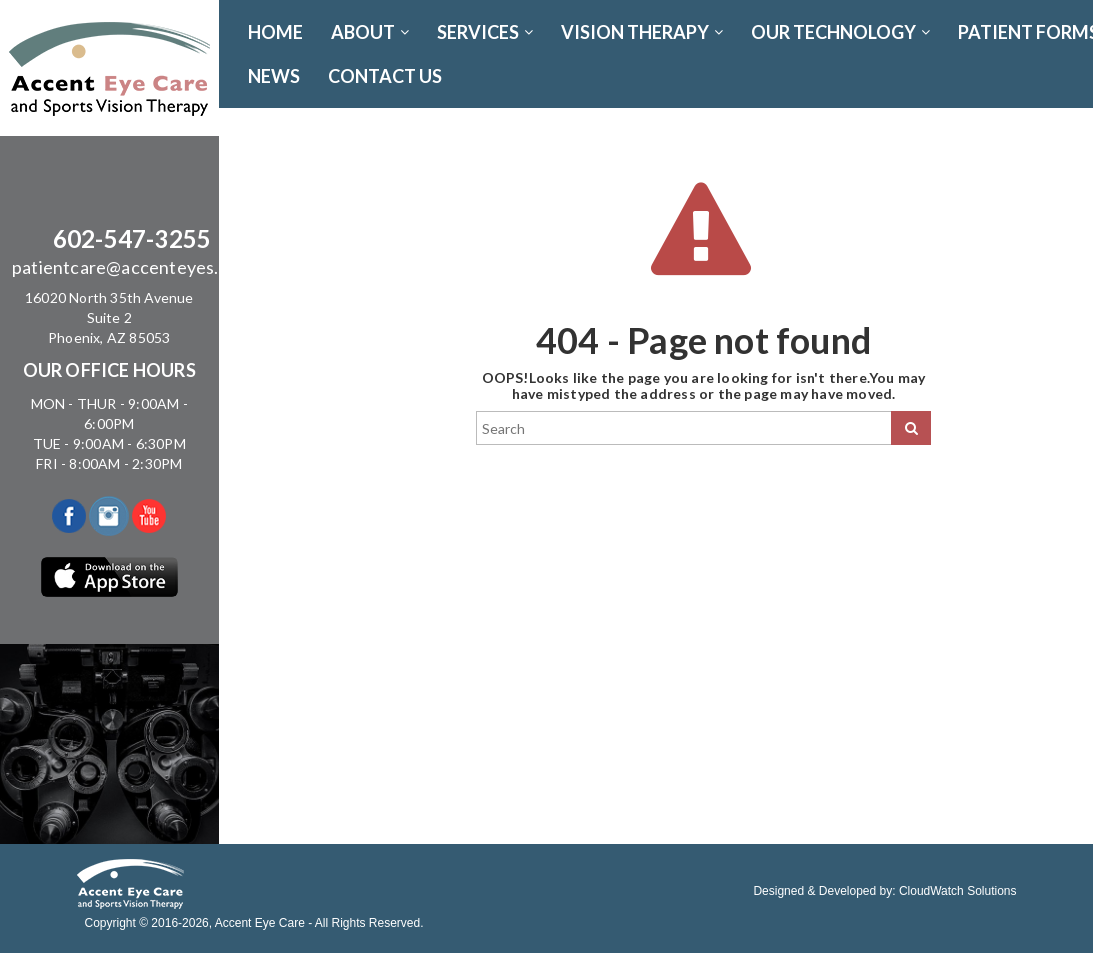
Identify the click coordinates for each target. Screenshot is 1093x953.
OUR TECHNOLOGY (840, 32)
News (274, 76)
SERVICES (485, 32)
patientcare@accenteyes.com (132, 267)
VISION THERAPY (642, 32)
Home (275, 32)
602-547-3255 (132, 238)
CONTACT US (385, 76)
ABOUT (370, 32)
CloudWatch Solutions (958, 891)
